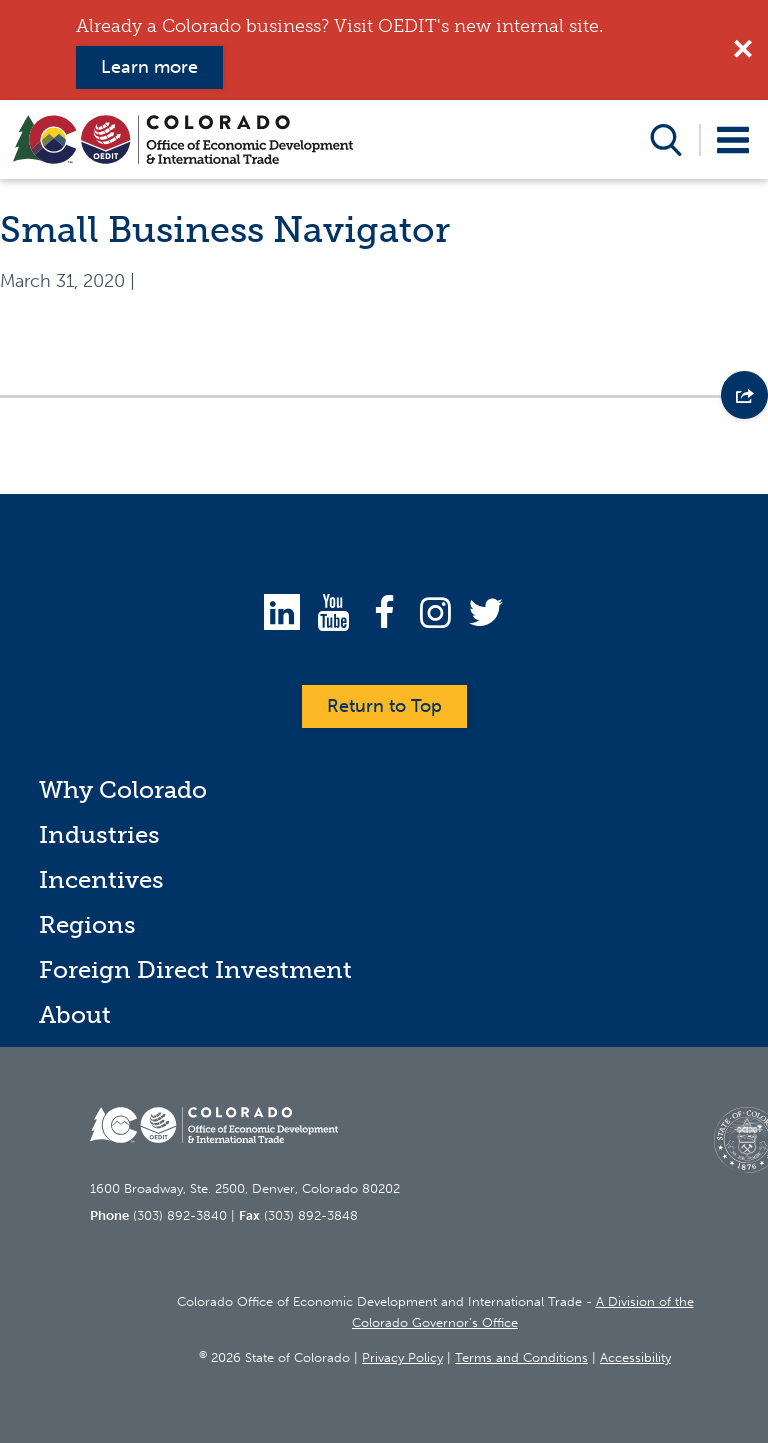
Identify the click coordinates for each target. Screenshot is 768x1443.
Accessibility (635, 1357)
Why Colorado (123, 789)
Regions (87, 924)
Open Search (666, 140)
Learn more (149, 67)
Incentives (101, 879)
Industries (99, 834)
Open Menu (733, 140)
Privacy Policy (402, 1357)
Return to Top (384, 706)
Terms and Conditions (521, 1357)
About (75, 1014)
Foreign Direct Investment (195, 969)
